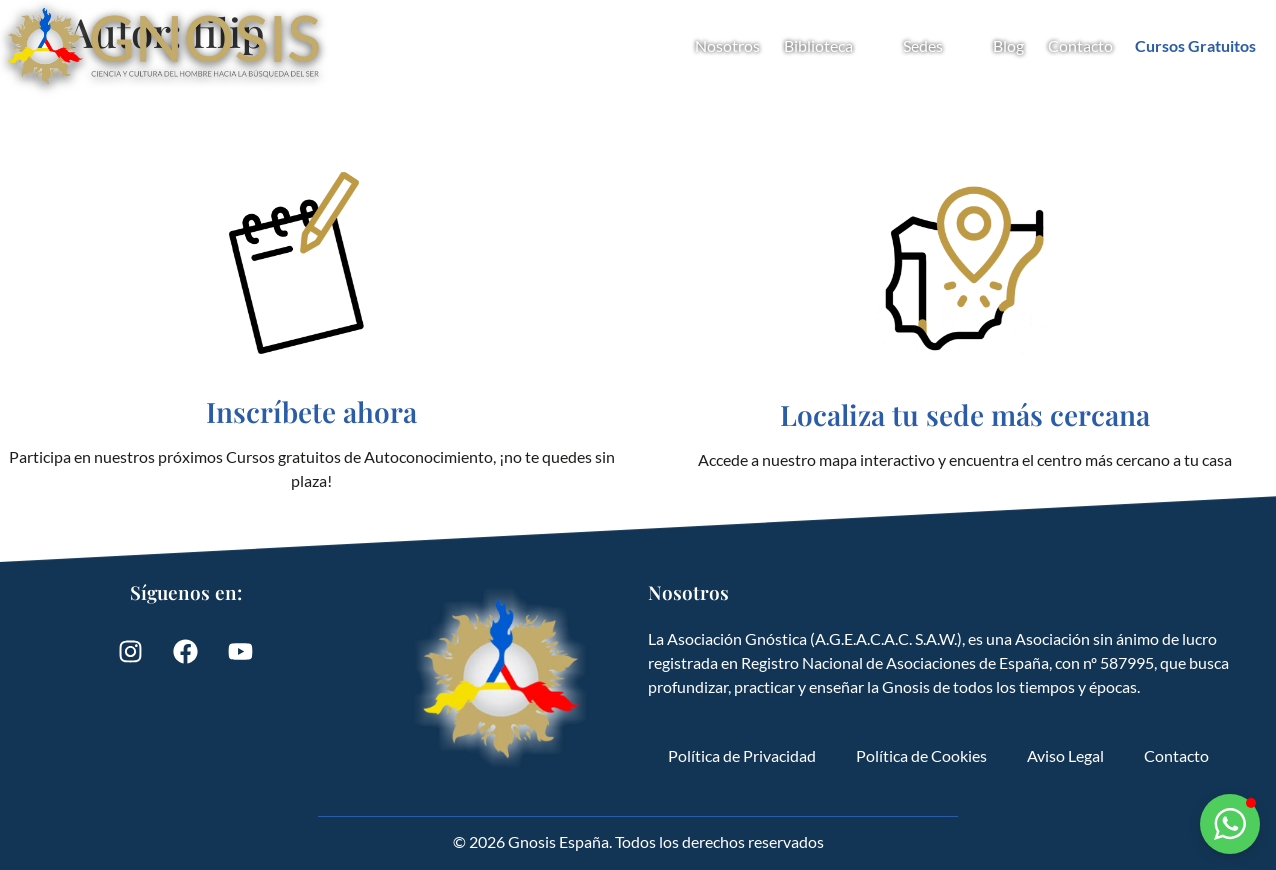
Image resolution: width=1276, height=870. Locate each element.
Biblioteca (831, 46)
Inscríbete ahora (311, 411)
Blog (1008, 45)
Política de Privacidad (742, 755)
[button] (1230, 824)
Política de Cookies (921, 755)
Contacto (1080, 45)
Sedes (936, 46)
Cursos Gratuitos (1195, 45)
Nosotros (727, 45)
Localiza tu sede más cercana (965, 414)
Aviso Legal (1065, 755)
